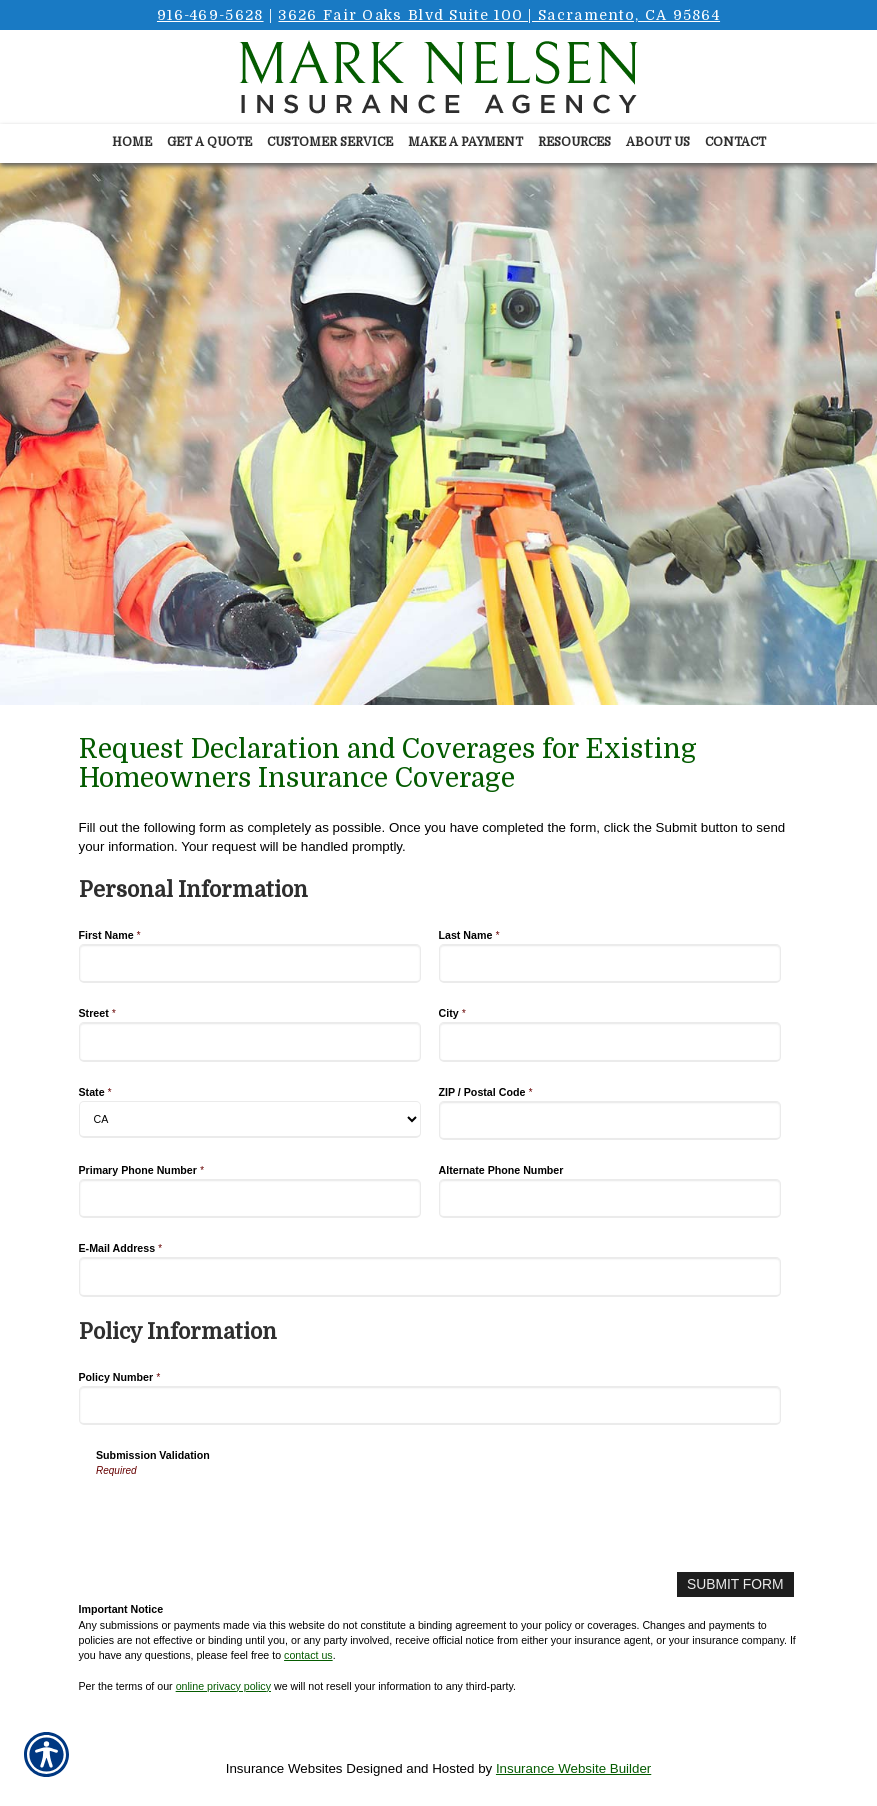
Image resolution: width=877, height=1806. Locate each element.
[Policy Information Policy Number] (430, 1405)
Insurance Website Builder (573, 1767)
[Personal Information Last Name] (610, 963)
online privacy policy (223, 1685)
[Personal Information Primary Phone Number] (250, 1198)
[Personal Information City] (610, 1041)
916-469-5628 (210, 15)
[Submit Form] (736, 1584)
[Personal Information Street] (250, 1041)
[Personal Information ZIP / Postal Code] (610, 1120)
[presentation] (248, 1518)
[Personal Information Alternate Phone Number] (610, 1198)
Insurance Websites (284, 1767)
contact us (308, 1654)
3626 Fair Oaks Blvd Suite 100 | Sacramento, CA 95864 (499, 15)
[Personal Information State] (250, 1119)
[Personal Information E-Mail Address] (430, 1276)
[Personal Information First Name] (250, 963)
